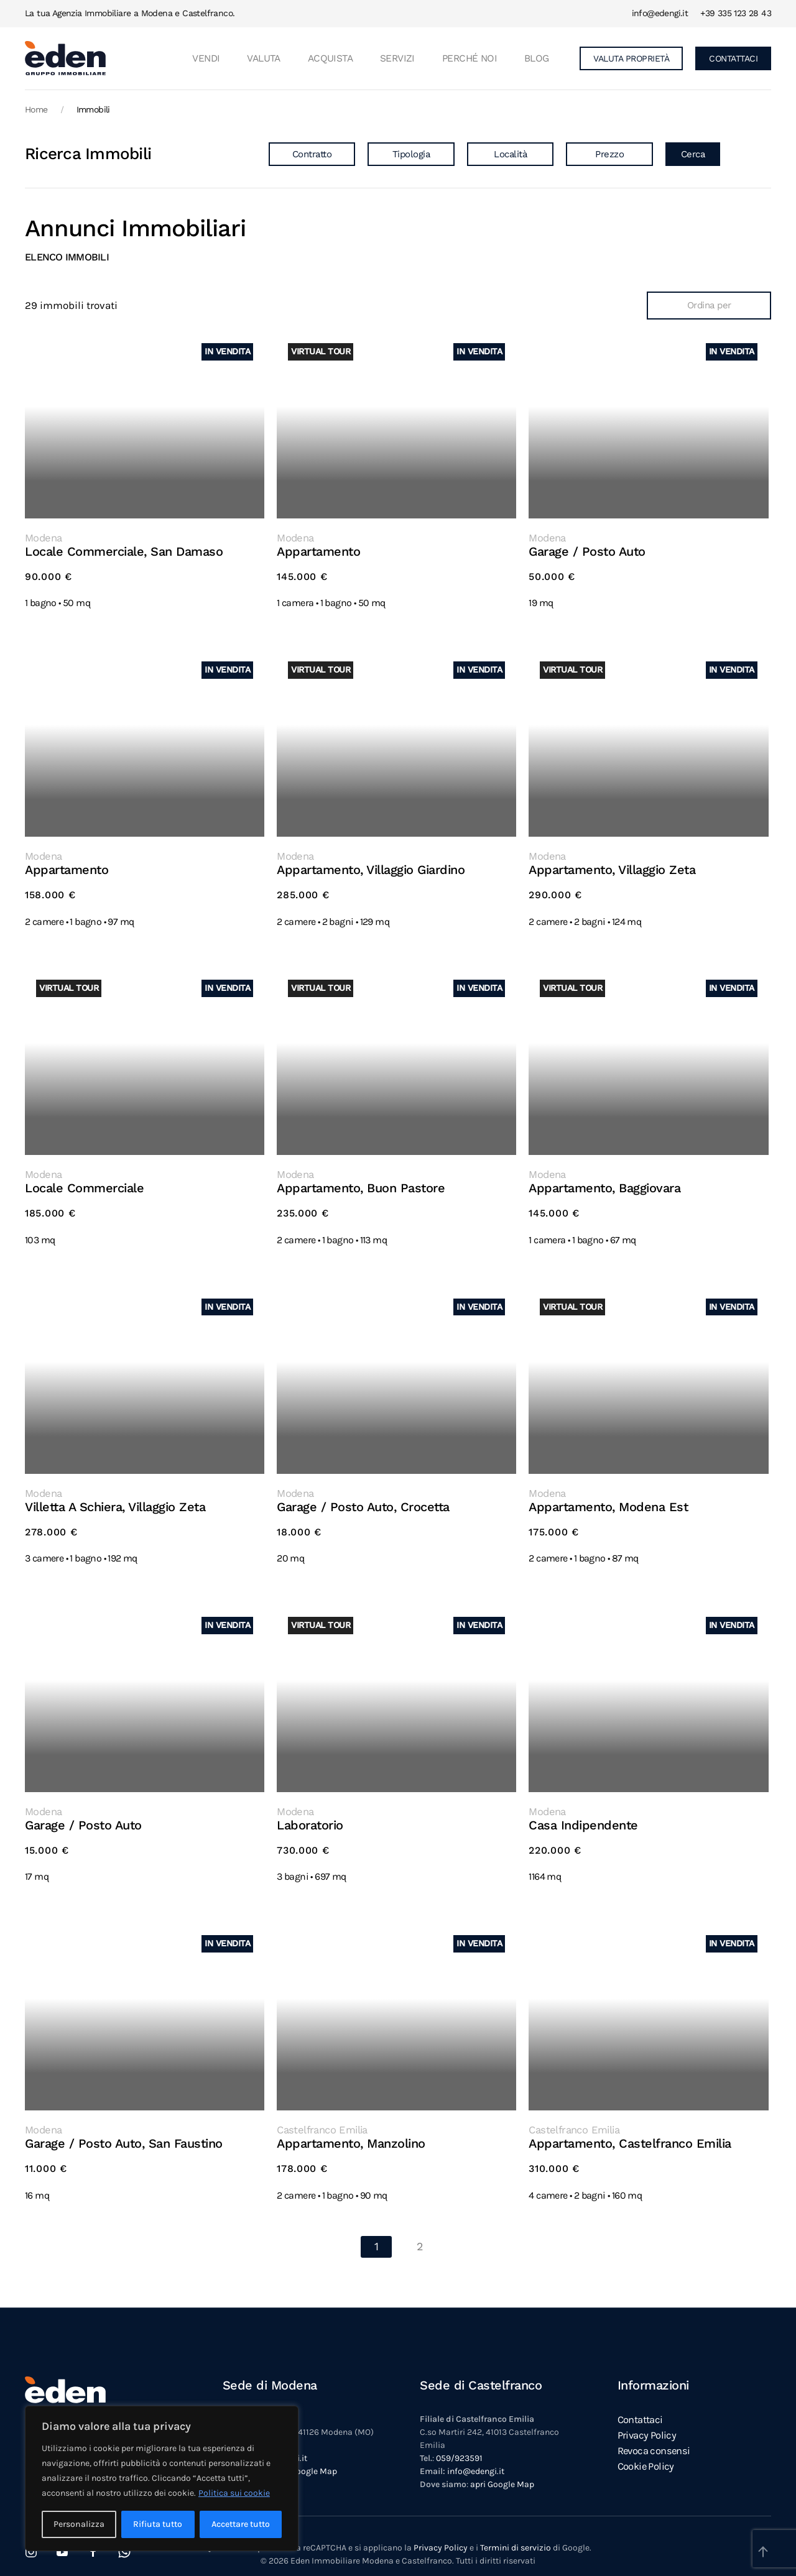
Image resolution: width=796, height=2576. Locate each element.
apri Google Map (305, 2455)
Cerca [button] (693, 154)
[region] (161, 2478)
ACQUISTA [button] (330, 58)
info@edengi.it (660, 13)
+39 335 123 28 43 (735, 13)
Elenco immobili (67, 257)
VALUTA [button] (263, 58)
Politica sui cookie (234, 2493)
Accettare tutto (240, 2524)
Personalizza (78, 2524)
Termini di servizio (515, 2531)
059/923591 (459, 2442)
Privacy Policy (441, 2531)
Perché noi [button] (469, 58)
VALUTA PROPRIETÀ (631, 58)
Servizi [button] (397, 58)
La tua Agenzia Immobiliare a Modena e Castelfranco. (129, 13)
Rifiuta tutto (157, 2524)
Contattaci (640, 2403)
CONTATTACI (733, 58)
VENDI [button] (206, 58)
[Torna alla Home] (65, 58)
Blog (536, 58)
